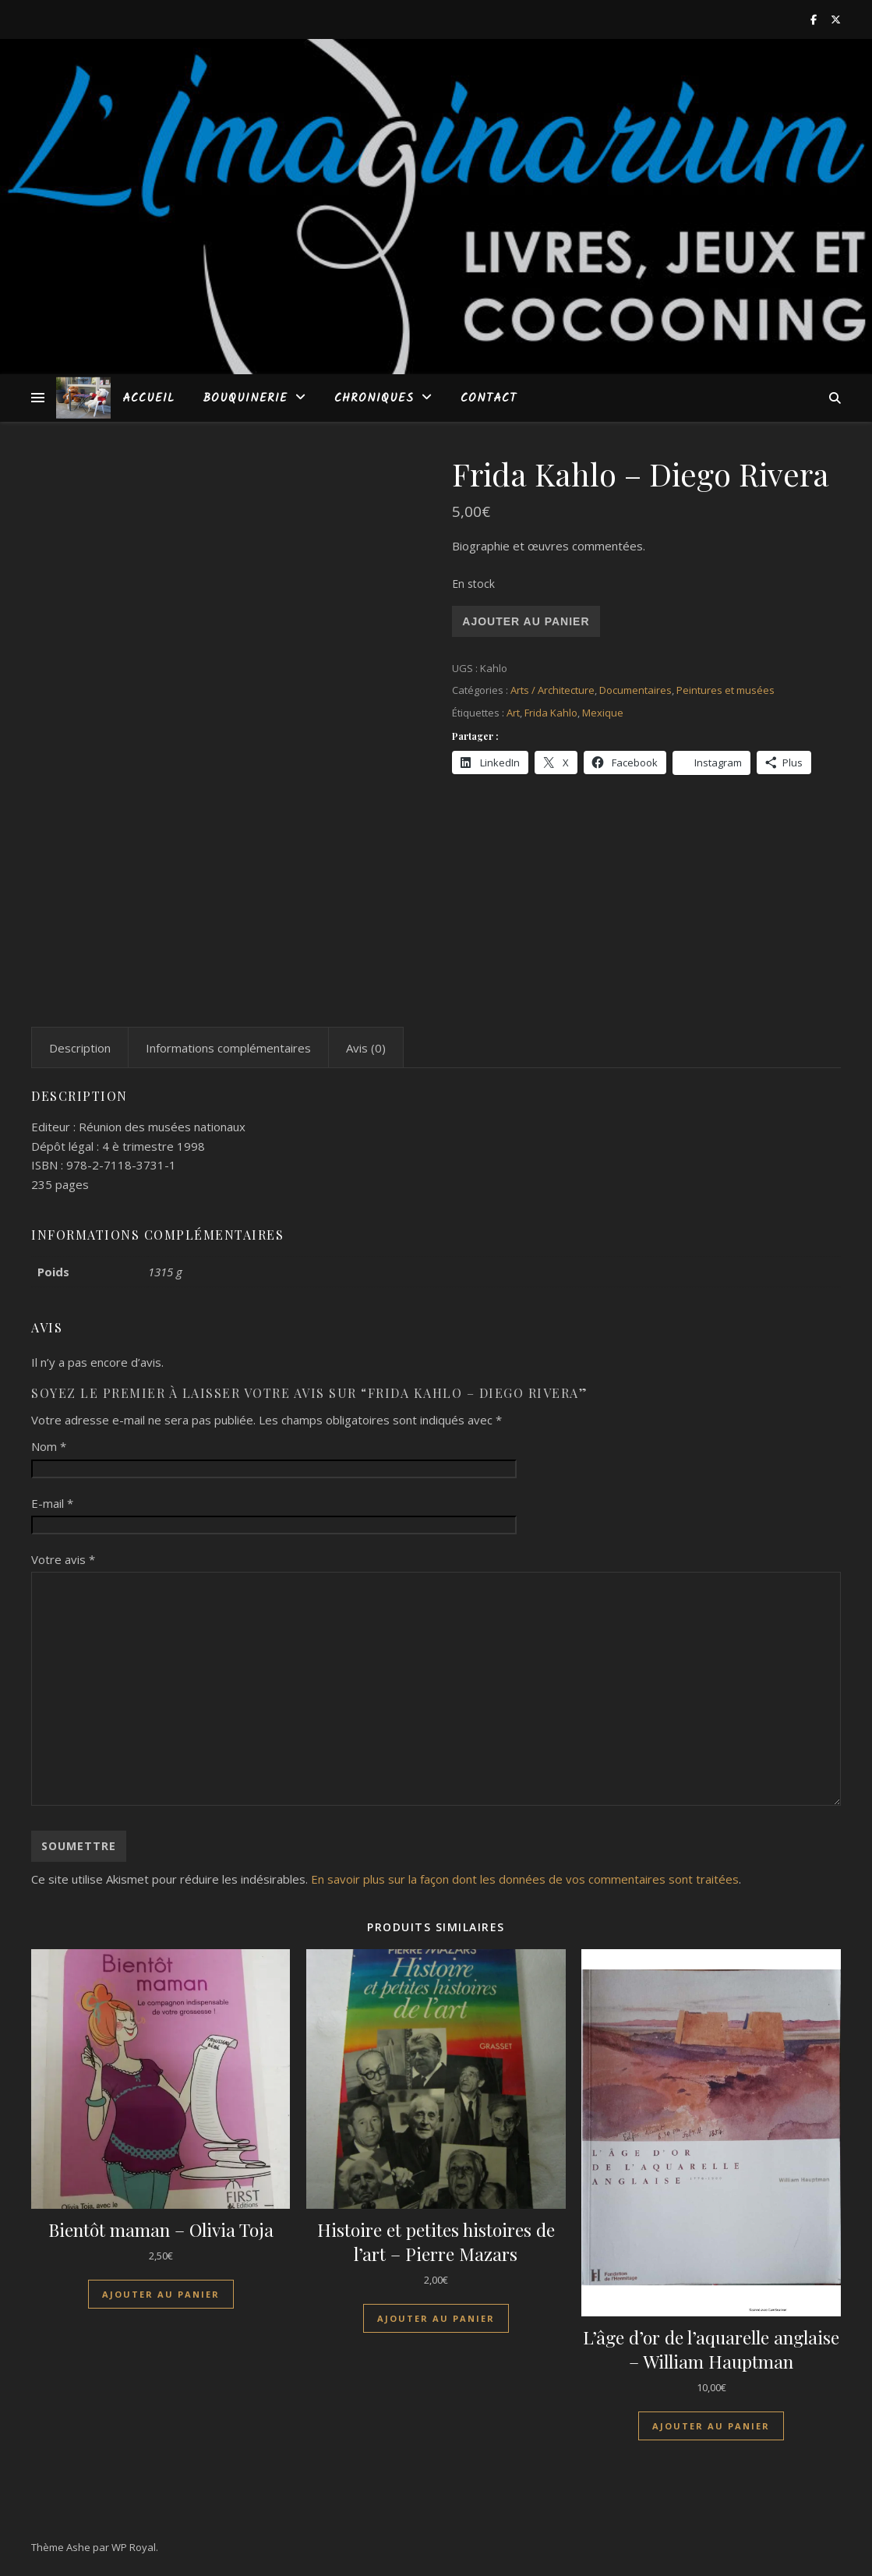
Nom (48, 1446)
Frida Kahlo (550, 713)
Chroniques (374, 398)
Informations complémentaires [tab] (228, 1048)
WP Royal (133, 2547)
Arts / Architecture (552, 690)
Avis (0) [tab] (366, 1048)
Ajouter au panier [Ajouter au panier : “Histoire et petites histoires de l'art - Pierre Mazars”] (436, 2318)
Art (513, 713)
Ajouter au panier (525, 621)
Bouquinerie (245, 398)
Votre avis (63, 1559)
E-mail (52, 1503)
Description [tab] (80, 1048)
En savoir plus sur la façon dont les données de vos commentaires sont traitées (525, 1879)
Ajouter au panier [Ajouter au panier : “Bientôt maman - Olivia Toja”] (161, 2294)
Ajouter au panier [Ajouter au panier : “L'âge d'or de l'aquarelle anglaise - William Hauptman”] (711, 2426)
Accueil (148, 398)
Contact (489, 398)
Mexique (602, 713)
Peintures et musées (725, 690)
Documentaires (635, 690)
